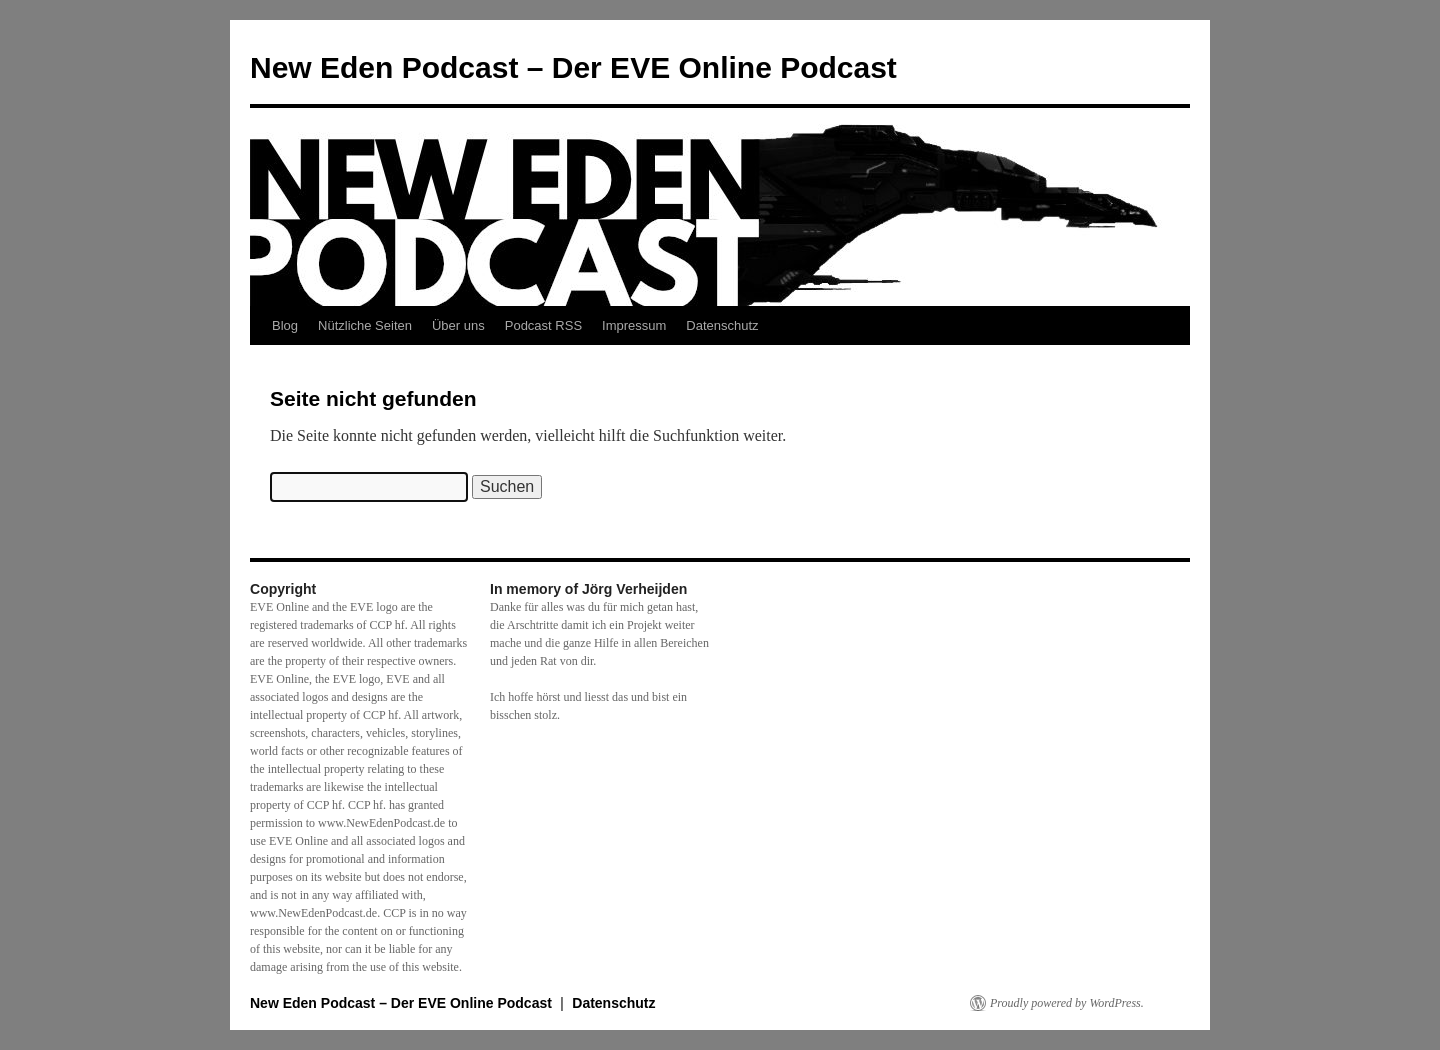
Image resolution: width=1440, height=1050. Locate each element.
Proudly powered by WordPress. (1067, 1003)
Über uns (458, 325)
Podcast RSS (543, 325)
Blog (285, 325)
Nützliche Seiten (365, 325)
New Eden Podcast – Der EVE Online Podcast (573, 67)
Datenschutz (722, 325)
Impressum (634, 325)
